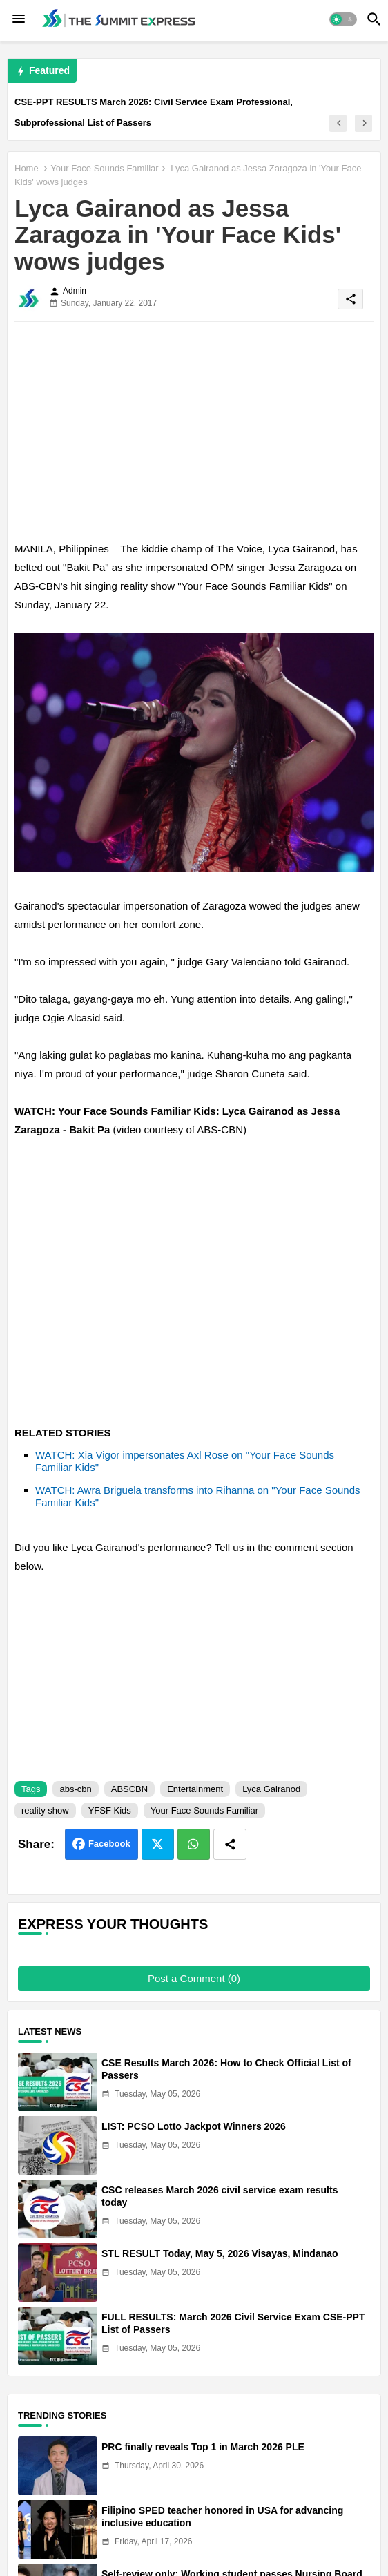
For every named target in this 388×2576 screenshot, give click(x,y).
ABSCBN (129, 1789)
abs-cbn (75, 1789)
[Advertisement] (194, 429)
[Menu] (18, 19)
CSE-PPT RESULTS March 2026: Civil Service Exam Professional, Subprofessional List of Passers (153, 112)
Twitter (158, 1844)
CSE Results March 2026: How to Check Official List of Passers (226, 2069)
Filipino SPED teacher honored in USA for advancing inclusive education (222, 2516)
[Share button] (229, 1844)
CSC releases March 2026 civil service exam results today (219, 2196)
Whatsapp (193, 1844)
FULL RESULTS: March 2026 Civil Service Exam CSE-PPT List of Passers (233, 2323)
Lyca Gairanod (271, 1789)
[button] (343, 19)
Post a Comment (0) (194, 1978)
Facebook (109, 1843)
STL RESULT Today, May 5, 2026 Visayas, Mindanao (219, 2253)
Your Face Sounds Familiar (104, 168)
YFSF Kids (109, 1810)
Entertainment (195, 1789)
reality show (45, 1810)
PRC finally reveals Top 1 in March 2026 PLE (202, 2446)
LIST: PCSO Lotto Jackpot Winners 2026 (193, 2126)
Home (26, 168)
